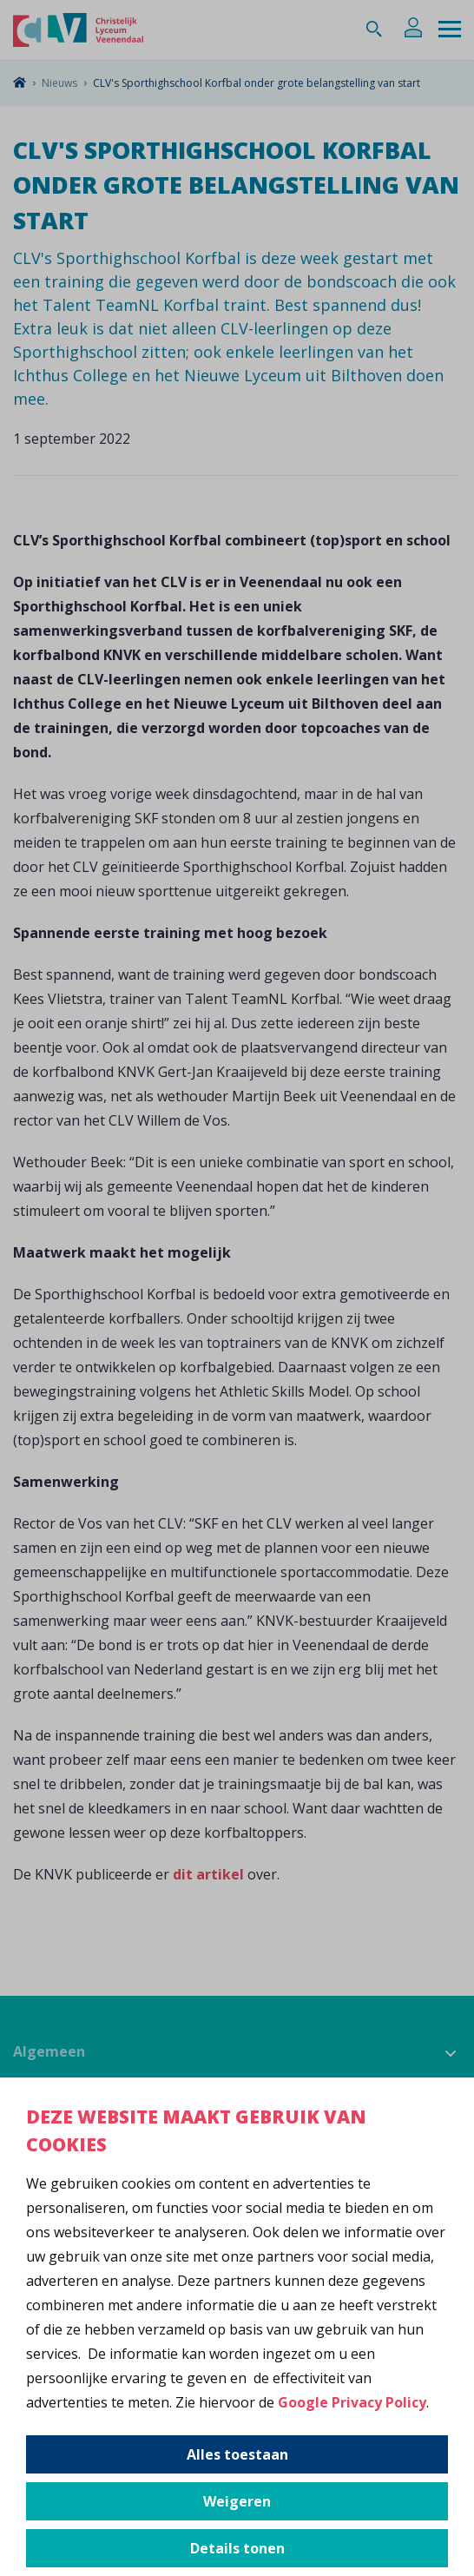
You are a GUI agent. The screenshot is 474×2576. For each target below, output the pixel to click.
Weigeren (237, 2501)
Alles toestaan (237, 2454)
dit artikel (208, 1874)
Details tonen (237, 2548)
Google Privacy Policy (352, 2402)
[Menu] (449, 30)
